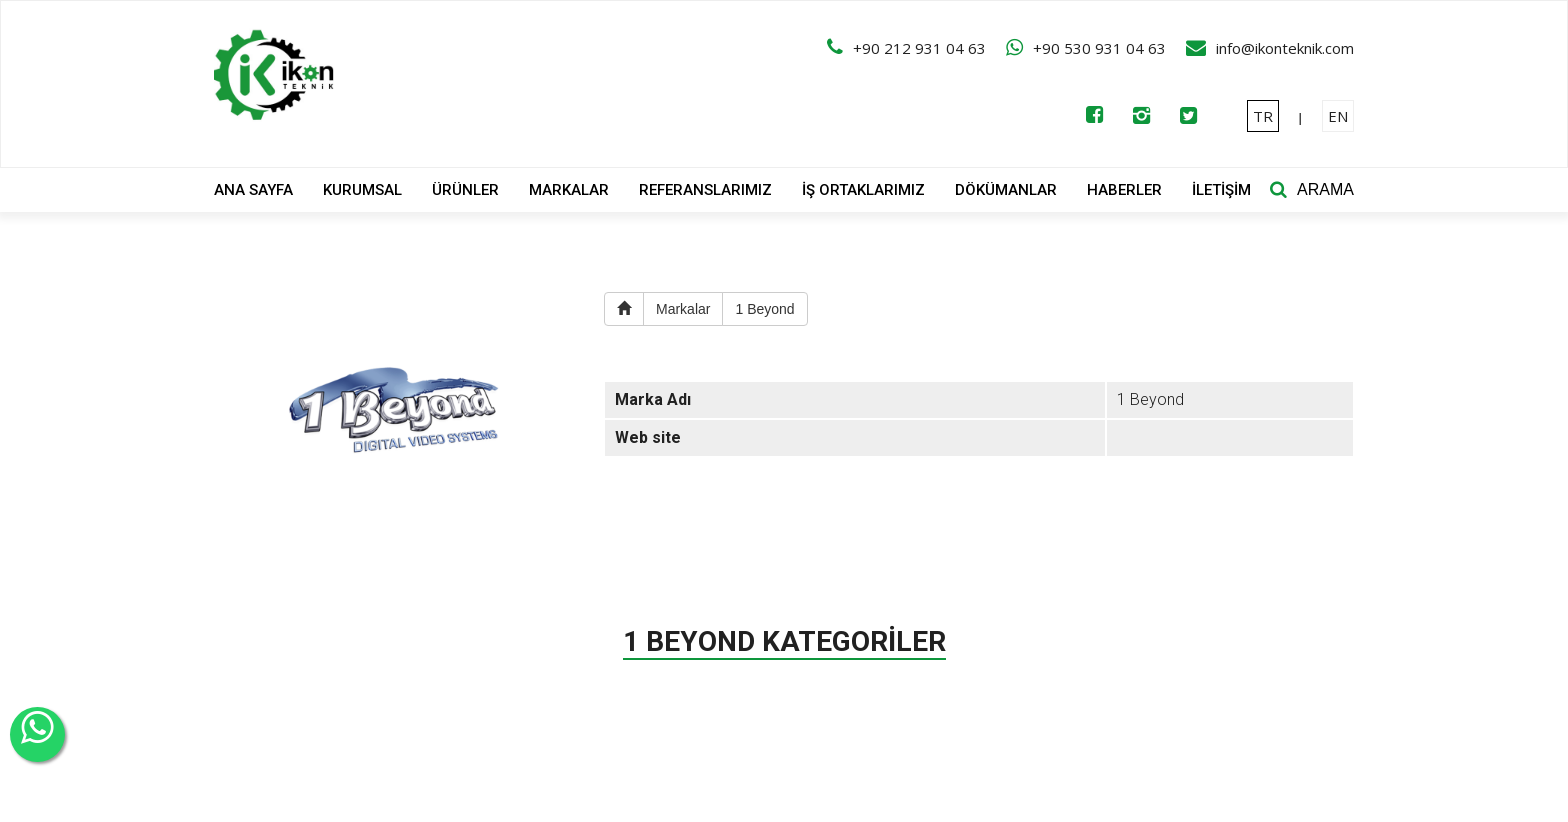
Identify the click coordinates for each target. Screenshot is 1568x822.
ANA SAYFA (253, 190)
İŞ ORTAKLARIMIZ (863, 190)
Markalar (683, 309)
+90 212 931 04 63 (919, 48)
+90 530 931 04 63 (1099, 48)
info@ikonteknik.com (1285, 48)
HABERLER (1124, 190)
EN (1338, 116)
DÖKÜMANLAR (1006, 190)
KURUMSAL (362, 190)
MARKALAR (569, 190)
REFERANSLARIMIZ (705, 190)
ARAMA (1325, 189)
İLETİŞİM (1221, 190)
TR (1263, 116)
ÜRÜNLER (465, 190)
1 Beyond (764, 309)
